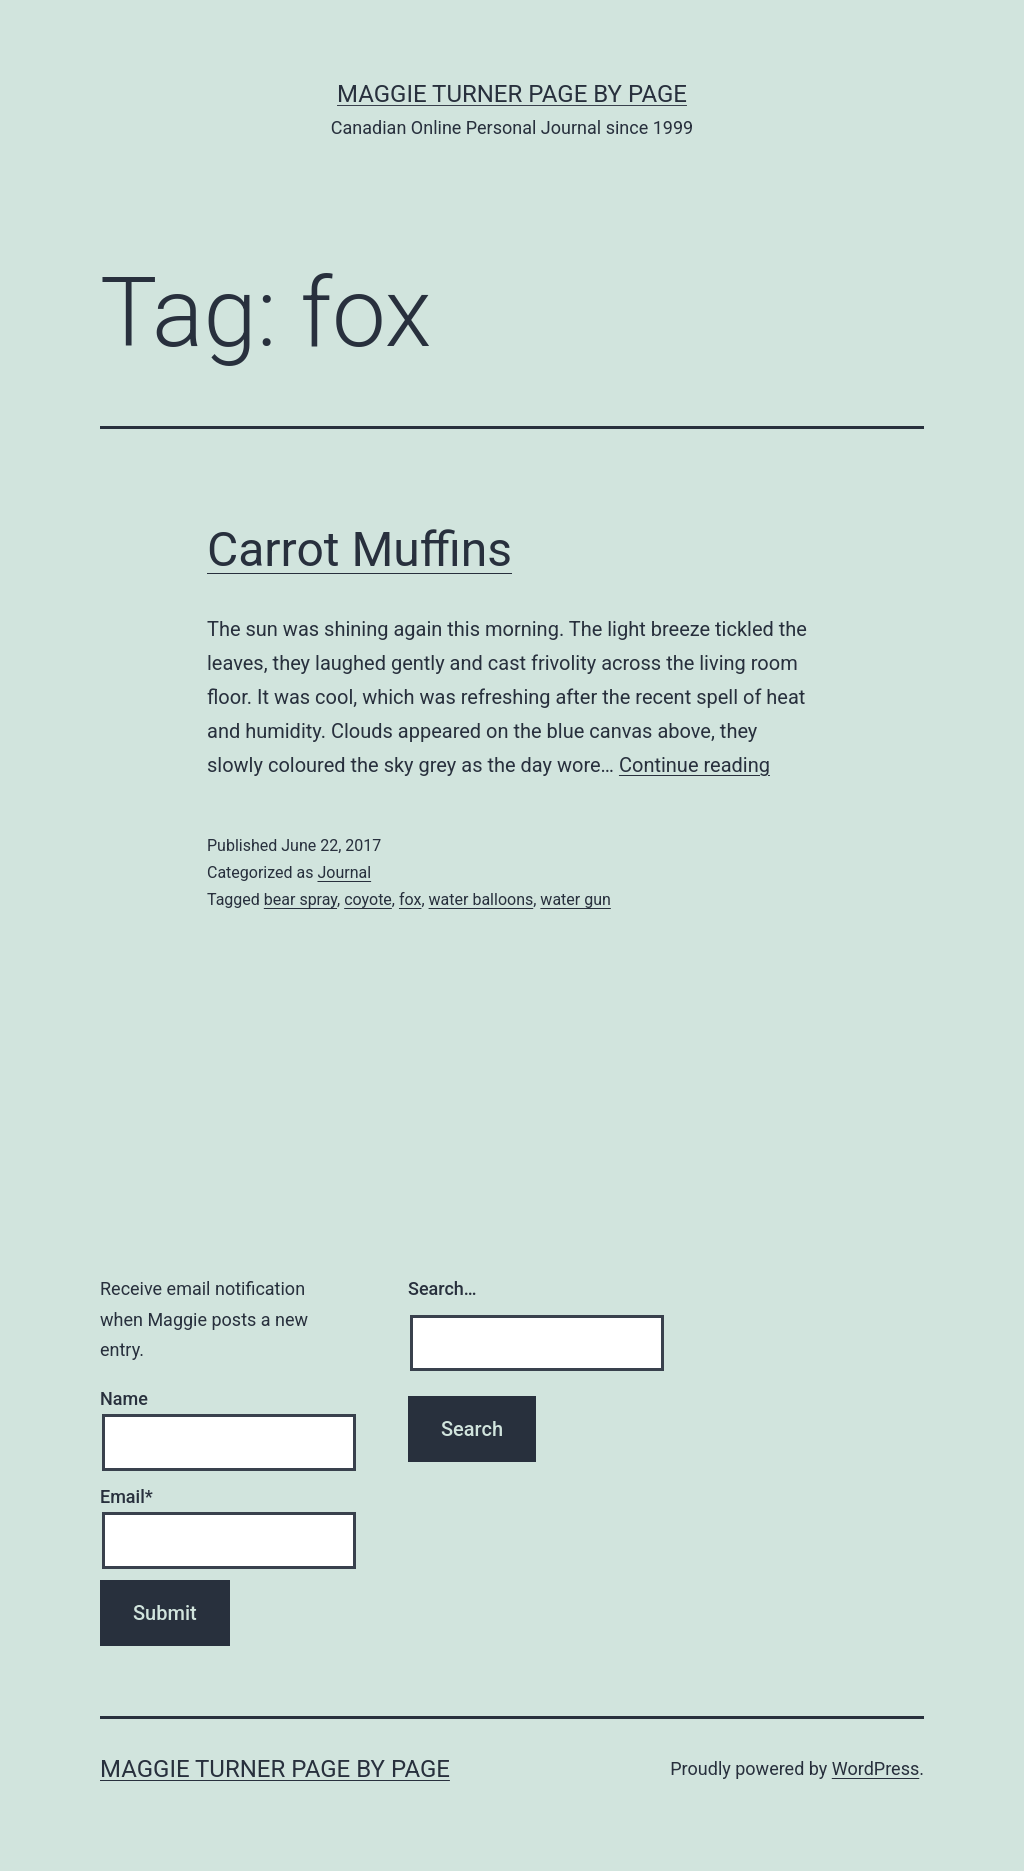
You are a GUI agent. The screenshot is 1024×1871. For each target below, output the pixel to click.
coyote (368, 899)
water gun (575, 899)
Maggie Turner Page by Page (512, 94)
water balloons (481, 899)
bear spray (300, 899)
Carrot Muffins (359, 549)
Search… (442, 1288)
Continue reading (694, 765)
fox (410, 899)
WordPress (875, 1768)
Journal (344, 872)
